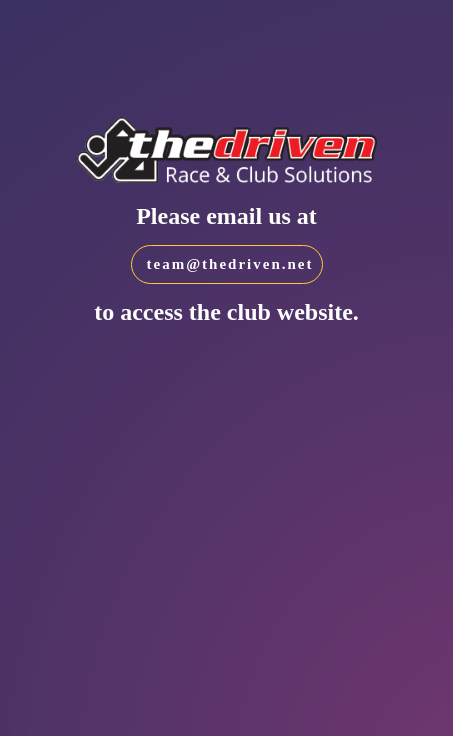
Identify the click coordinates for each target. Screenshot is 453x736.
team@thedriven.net (230, 264)
